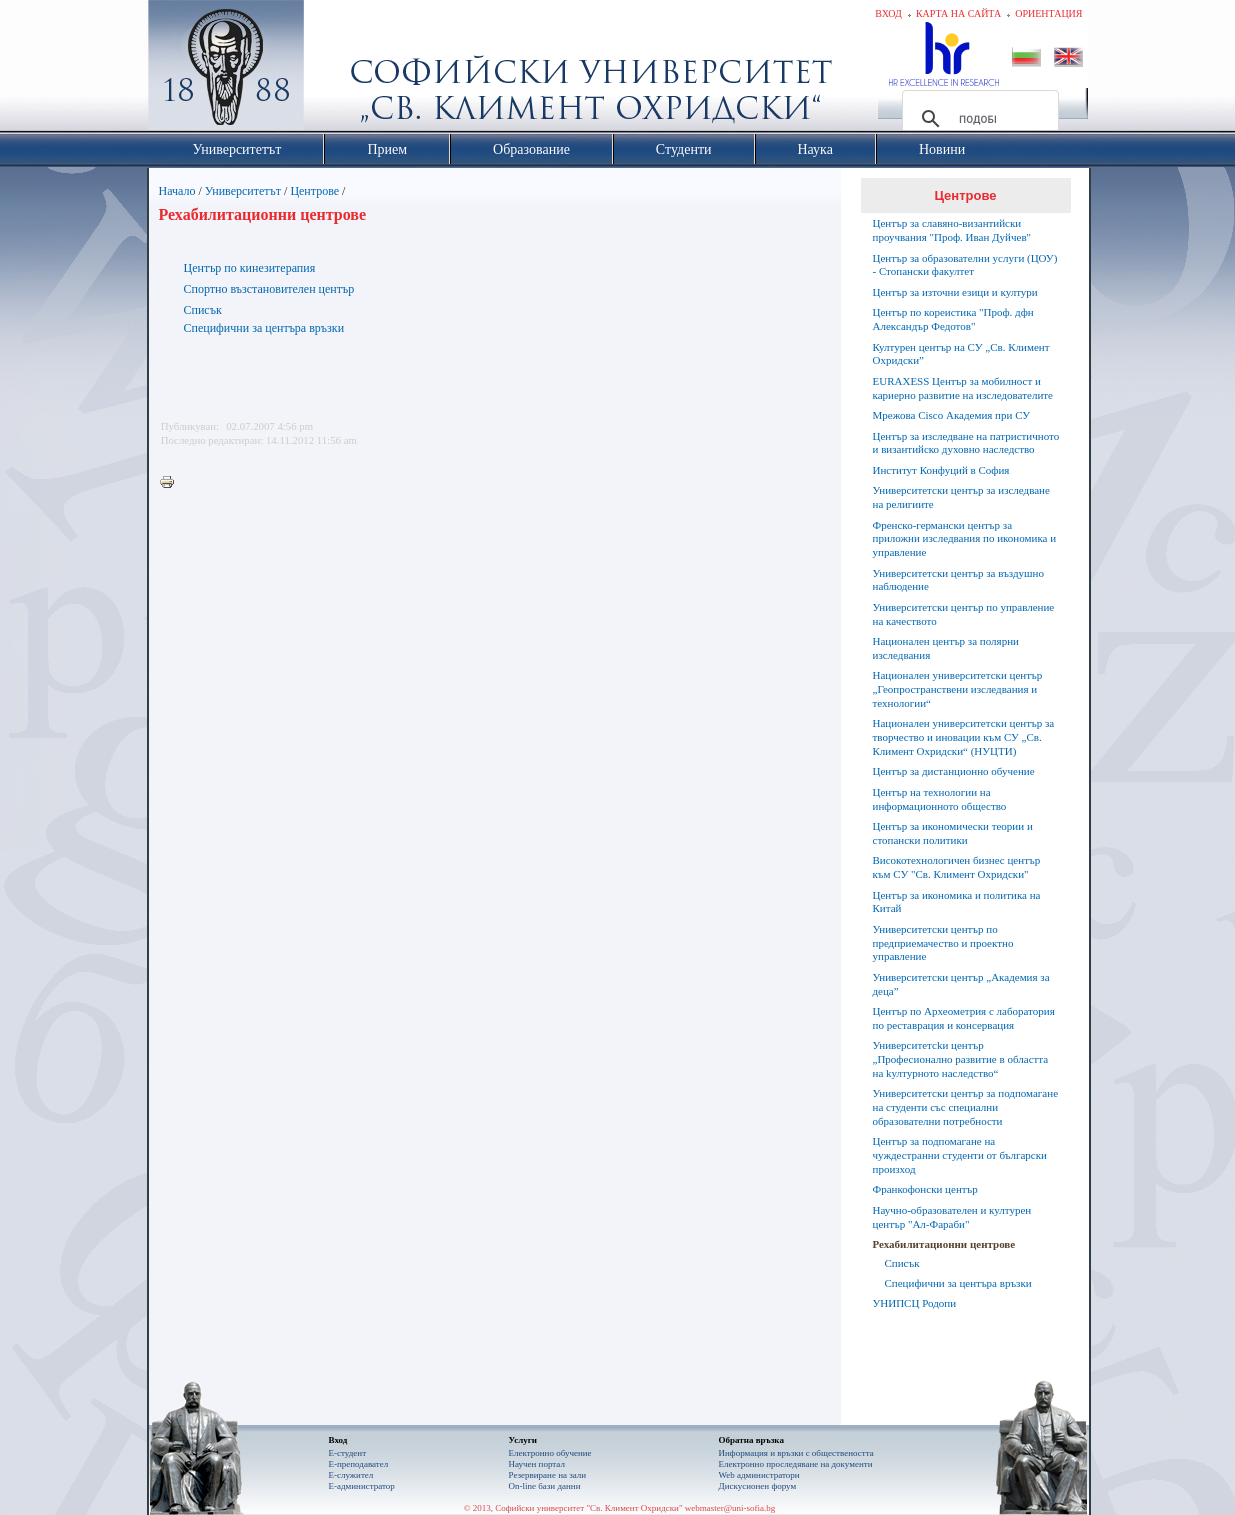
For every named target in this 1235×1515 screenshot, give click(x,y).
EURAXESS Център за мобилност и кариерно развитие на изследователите (963, 388)
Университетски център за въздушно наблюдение (958, 580)
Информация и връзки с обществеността (796, 1453)
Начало (177, 191)
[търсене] (977, 119)
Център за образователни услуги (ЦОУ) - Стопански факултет (965, 265)
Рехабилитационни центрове (944, 1244)
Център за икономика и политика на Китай (957, 902)
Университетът (243, 191)
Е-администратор (362, 1486)
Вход (888, 13)
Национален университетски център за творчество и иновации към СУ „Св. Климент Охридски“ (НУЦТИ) (964, 737)
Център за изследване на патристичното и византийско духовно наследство (966, 443)
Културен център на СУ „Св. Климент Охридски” (961, 354)
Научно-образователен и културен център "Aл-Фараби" (952, 1217)
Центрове (314, 191)
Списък (203, 310)
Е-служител (351, 1475)
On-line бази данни (545, 1486)
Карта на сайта (958, 13)
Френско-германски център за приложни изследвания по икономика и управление (965, 539)
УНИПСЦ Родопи (915, 1303)
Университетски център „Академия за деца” (961, 984)
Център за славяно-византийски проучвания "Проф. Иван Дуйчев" (952, 230)
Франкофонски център (925, 1189)
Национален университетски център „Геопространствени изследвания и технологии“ (958, 689)
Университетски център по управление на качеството (964, 614)
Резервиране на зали (548, 1475)
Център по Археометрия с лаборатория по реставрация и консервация (964, 1018)
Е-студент (348, 1453)
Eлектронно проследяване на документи (796, 1464)
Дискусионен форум (758, 1486)
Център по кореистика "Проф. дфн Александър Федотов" (953, 319)
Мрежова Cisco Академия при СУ (952, 415)
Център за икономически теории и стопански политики (953, 833)
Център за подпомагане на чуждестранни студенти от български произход (960, 1155)
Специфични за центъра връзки (264, 328)
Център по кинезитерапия (250, 268)
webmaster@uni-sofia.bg (730, 1508)
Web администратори (759, 1475)
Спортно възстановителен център (269, 289)
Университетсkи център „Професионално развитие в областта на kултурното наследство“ (961, 1059)
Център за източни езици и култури (955, 292)
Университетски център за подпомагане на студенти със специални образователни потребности (966, 1107)
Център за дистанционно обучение (954, 771)
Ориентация (1048, 13)
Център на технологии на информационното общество (940, 799)
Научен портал (537, 1464)
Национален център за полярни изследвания (946, 648)
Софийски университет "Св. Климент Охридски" (338, 70)
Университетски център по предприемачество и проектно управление (943, 943)
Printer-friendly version (172, 483)
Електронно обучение (550, 1453)
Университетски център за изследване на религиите (961, 497)
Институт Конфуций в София (941, 470)
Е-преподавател (359, 1464)
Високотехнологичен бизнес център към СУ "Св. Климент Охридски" (957, 867)
